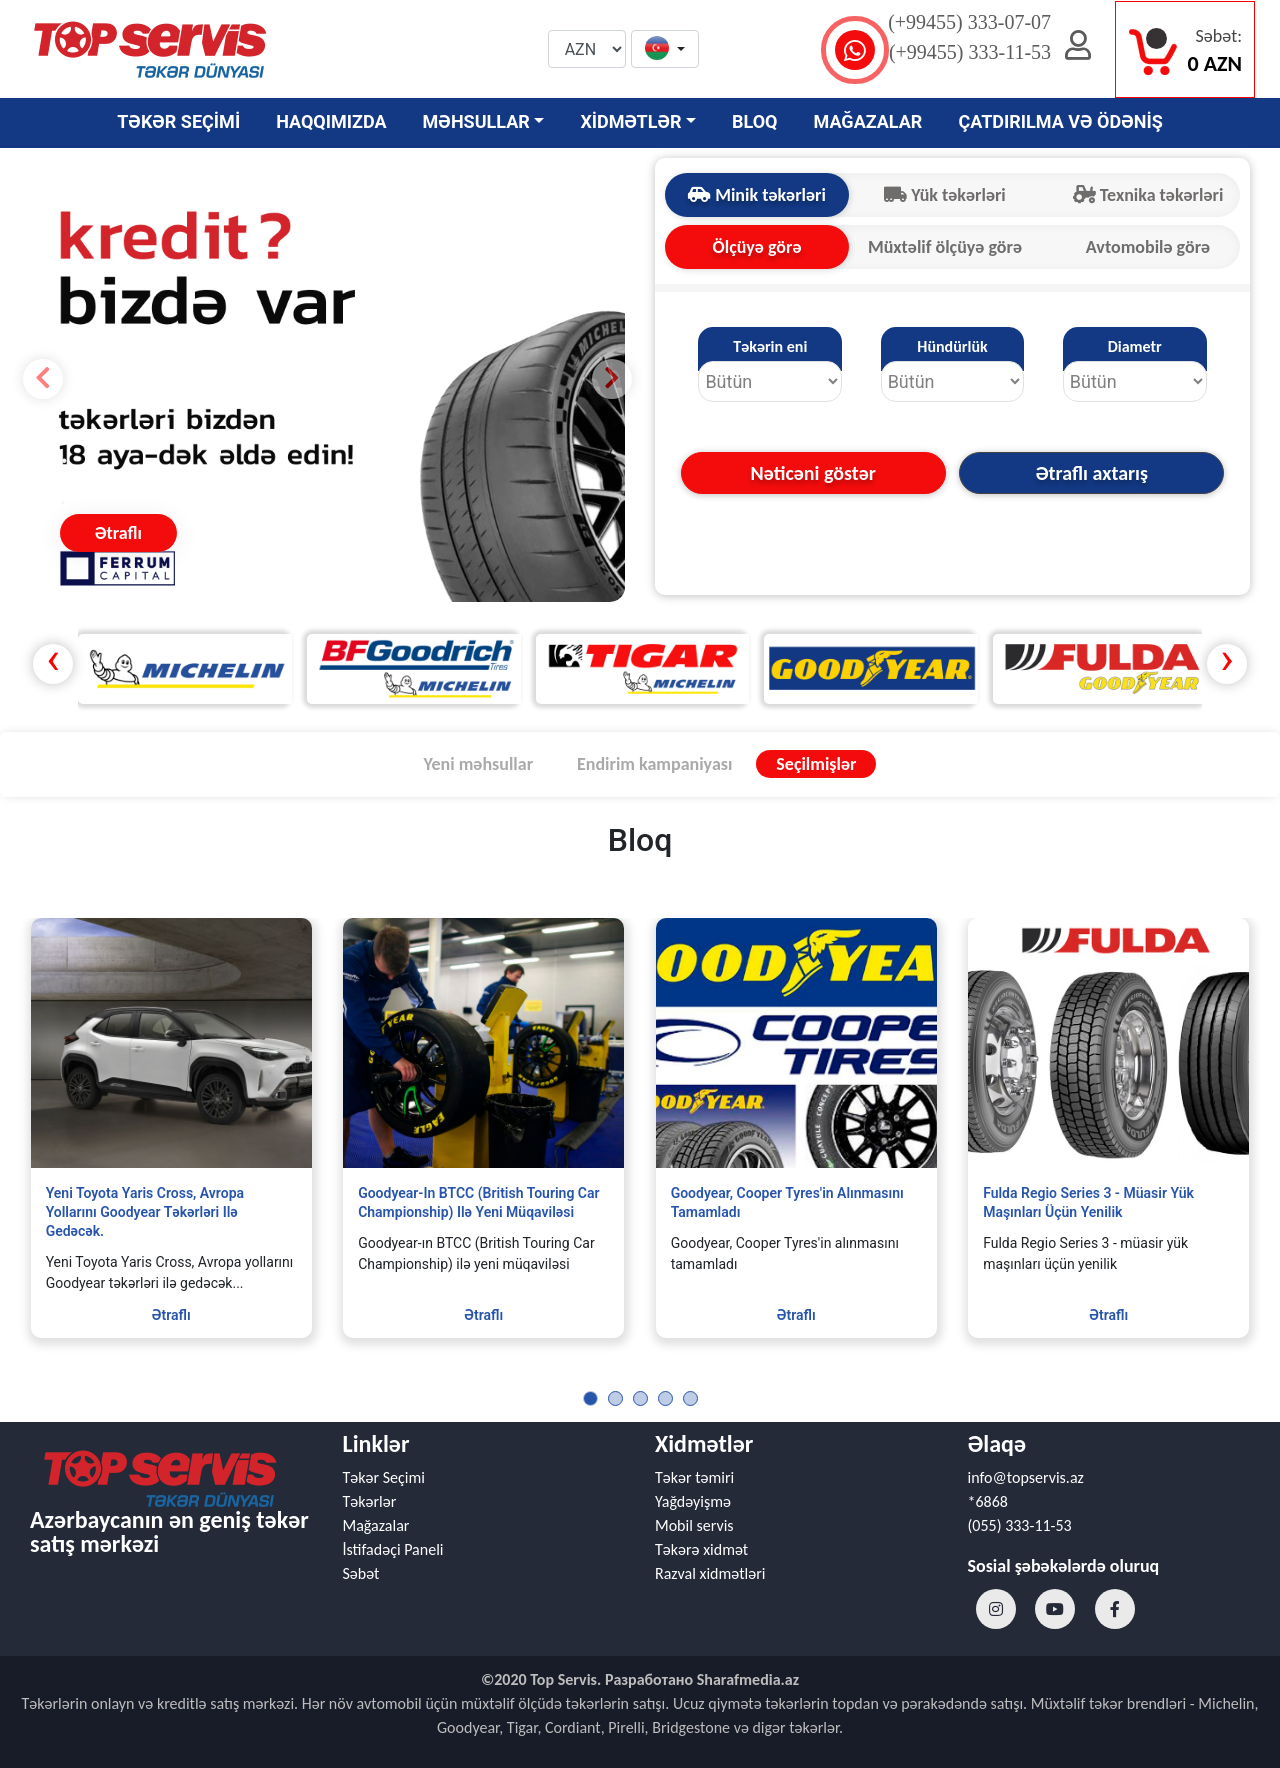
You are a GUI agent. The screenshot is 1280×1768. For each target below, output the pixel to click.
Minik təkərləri (757, 195)
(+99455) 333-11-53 (970, 52)
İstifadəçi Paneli (393, 1549)
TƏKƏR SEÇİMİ (178, 121)
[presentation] (53, 664)
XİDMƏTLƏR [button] (630, 121)
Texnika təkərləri (1148, 195)
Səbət (361, 1573)
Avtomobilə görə (1148, 247)
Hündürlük (952, 346)
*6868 (988, 1501)
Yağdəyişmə (693, 1501)
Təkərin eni (770, 346)
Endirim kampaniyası (654, 764)
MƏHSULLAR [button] (476, 121)
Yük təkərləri (945, 195)
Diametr (1135, 346)
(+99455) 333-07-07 (969, 22)
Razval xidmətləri (710, 1573)
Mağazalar (376, 1525)
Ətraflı (118, 533)
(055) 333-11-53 (1020, 1525)
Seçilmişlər (816, 764)
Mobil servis (694, 1525)
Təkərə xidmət (701, 1549)
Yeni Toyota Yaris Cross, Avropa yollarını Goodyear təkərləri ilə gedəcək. (145, 1212)
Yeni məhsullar (478, 764)
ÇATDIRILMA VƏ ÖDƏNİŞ (1060, 121)
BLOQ (754, 121)
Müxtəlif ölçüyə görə (945, 247)
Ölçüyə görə (757, 247)
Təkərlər (370, 1501)
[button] (665, 50)
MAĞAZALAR (868, 121)
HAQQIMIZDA (331, 121)
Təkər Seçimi (384, 1477)
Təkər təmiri (694, 1477)
